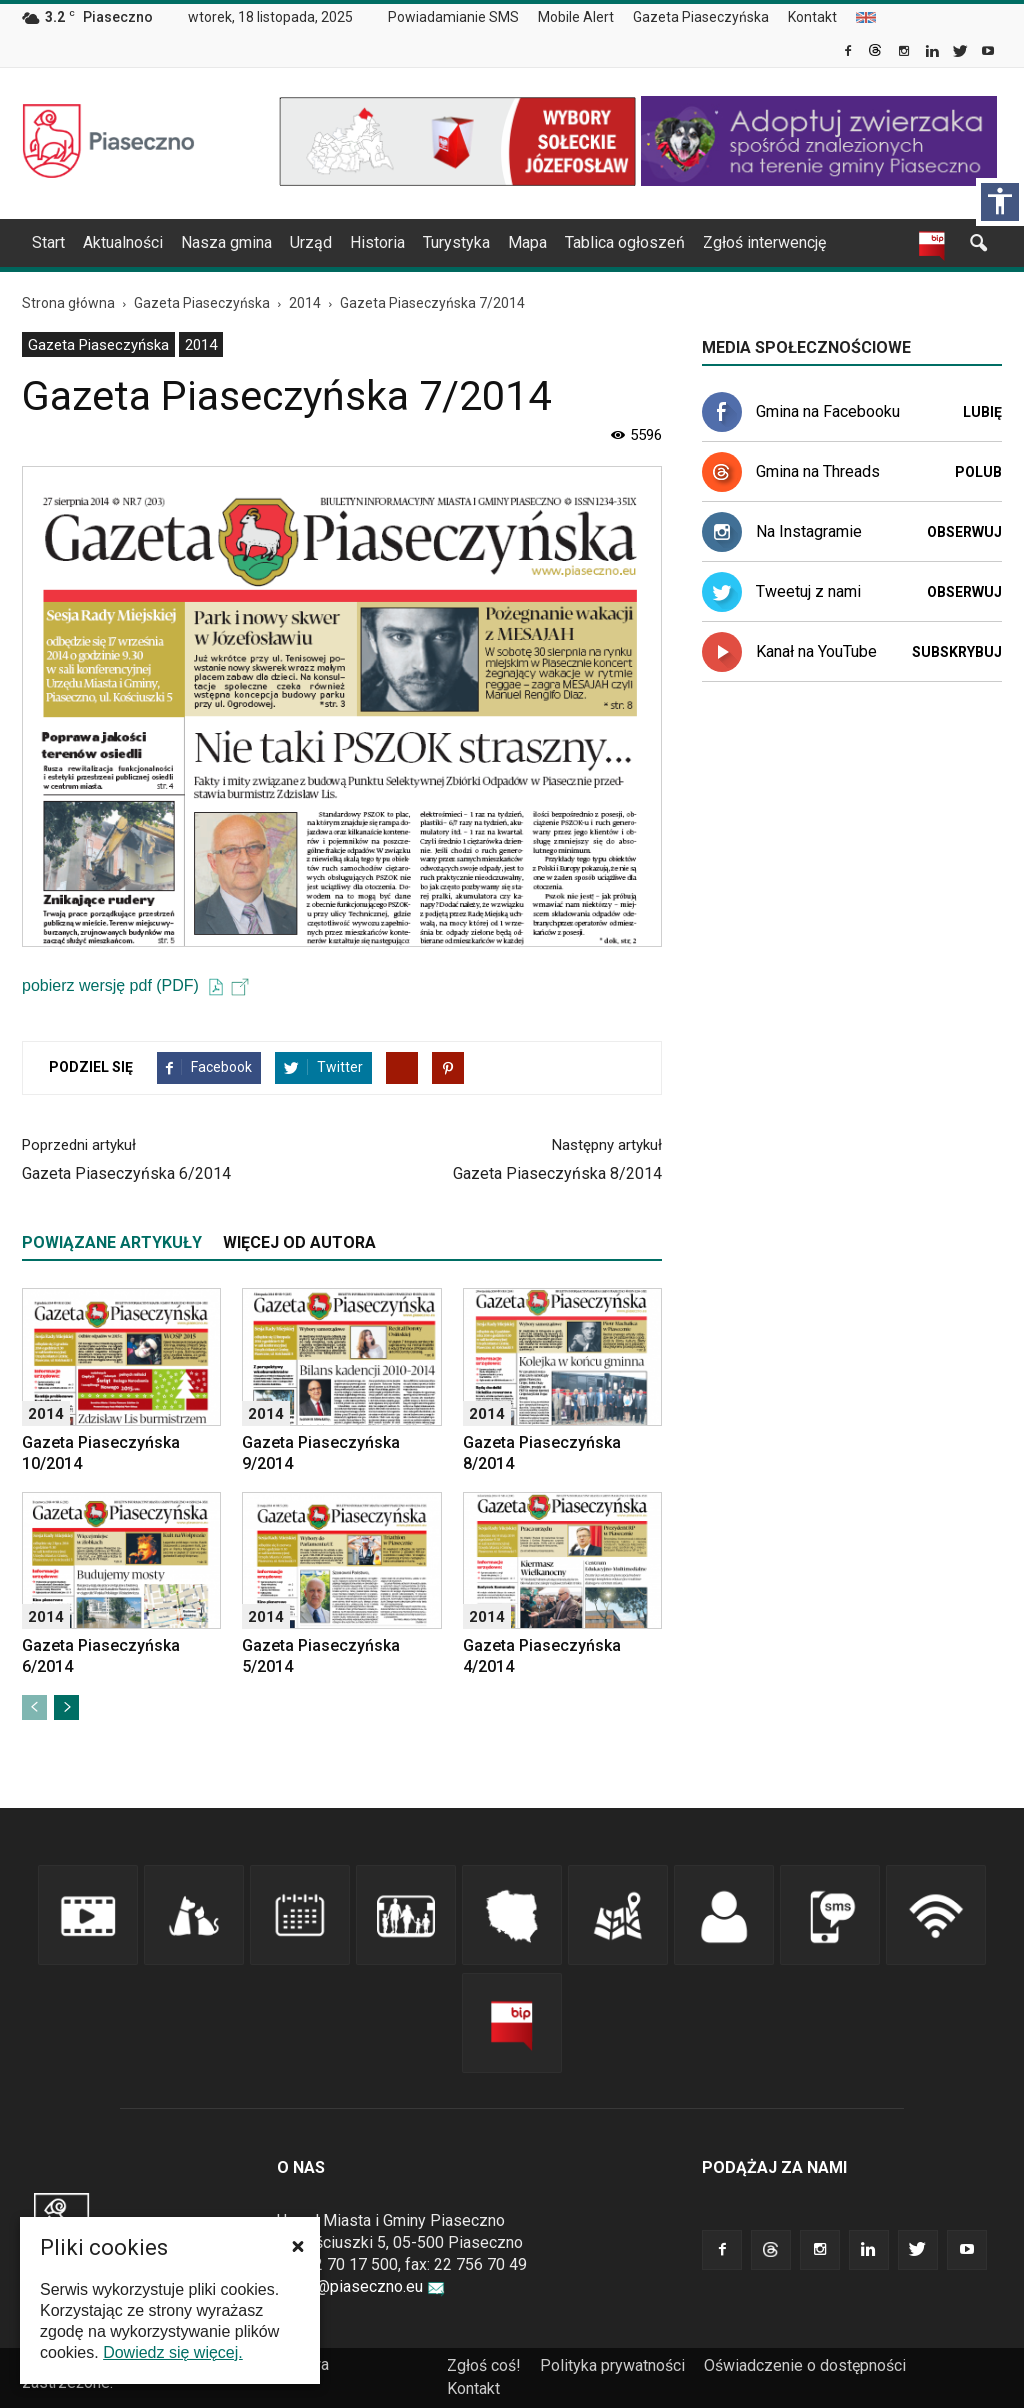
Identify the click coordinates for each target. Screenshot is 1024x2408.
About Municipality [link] (866, 17)
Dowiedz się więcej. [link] (173, 2352)
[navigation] (488, 243)
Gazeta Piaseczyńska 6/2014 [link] (126, 1173)
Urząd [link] (311, 242)
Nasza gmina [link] (226, 242)
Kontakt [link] (812, 17)
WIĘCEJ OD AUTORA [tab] (299, 1242)
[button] (298, 2246)
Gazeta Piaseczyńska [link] (701, 17)
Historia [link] (377, 242)
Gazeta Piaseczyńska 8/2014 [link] (557, 1173)
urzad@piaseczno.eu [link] (361, 2286)
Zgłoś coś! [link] (484, 2365)
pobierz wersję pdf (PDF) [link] (135, 985)
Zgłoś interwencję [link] (764, 242)
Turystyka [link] (456, 242)
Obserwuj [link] (964, 532)
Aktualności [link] (123, 242)
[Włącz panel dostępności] (1000, 202)
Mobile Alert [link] (576, 17)
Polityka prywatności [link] (612, 2365)
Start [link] (48, 242)
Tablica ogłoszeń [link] (625, 242)
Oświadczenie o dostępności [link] (805, 2365)
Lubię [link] (982, 412)
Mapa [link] (527, 242)
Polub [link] (978, 472)
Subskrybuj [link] (957, 652)
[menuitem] (461, 18)
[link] (849, 53)
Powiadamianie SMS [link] (453, 17)
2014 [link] (201, 345)
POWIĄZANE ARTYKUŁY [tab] (112, 1242)
